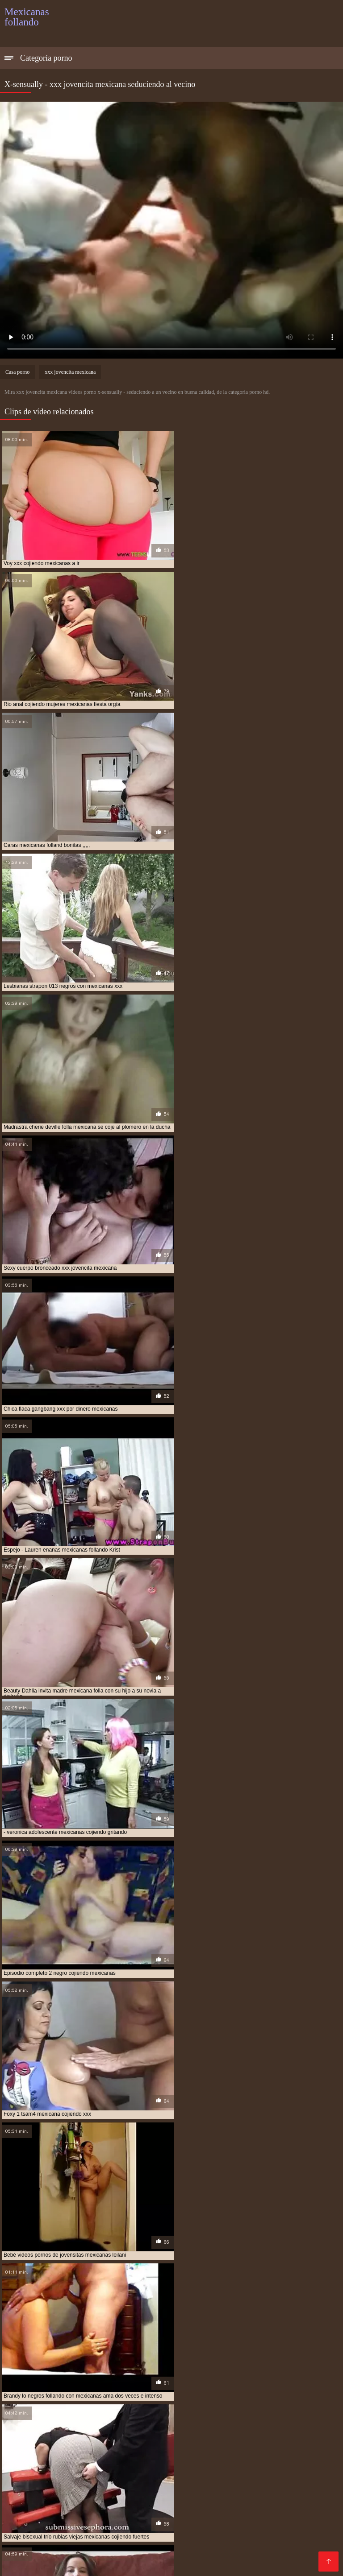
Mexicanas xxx (211, 2527)
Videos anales (267, 2542)
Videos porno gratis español (283, 2485)
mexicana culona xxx (79, 2437)
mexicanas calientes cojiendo (270, 2442)
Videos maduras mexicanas (291, 2563)
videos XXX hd (84, 2527)
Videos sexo (147, 2520)
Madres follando (30, 2527)
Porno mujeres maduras (85, 2520)
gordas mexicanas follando (102, 2413)
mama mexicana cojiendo (121, 2428)
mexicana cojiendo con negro (252, 2433)
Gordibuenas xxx (32, 2549)
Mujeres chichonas (149, 2463)
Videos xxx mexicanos (148, 2527)
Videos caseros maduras (200, 2542)
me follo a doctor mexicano (201, 2428)
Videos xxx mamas (275, 2463)
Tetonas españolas (123, 2513)
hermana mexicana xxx (96, 2418)
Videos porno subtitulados (263, 2535)
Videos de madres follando (63, 2563)
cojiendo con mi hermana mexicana (84, 2393)
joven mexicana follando (113, 2423)
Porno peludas (195, 2535)
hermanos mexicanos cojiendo (175, 2418)
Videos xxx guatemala (138, 2492)
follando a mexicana (32, 2408)
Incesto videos (186, 2499)
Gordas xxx (170, 2563)
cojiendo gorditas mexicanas (124, 2398)
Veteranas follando (225, 2470)
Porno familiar (26, 2535)
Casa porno (17, 372)
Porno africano (181, 2513)
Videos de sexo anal (83, 2463)
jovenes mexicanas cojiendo (193, 2423)
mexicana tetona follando (122, 2442)
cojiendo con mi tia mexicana (275, 2393)
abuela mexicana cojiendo (39, 2388)
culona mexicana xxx (32, 2403)
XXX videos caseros (66, 2485)
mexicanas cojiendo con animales (132, 2447)
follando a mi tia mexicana (103, 2408)
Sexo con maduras (138, 2535)
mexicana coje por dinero (110, 2433)
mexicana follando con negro (215, 2437)
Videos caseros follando (42, 2477)
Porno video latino (112, 2477)
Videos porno (272, 2513)
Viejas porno (24, 2499)
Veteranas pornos (219, 2477)
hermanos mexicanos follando (266, 2418)
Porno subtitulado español (243, 2506)
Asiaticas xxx (314, 2542)
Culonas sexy (166, 2477)
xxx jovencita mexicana (70, 372)
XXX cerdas (128, 2563)
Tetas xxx (254, 2527)
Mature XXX (227, 2513)
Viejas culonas (238, 2520)
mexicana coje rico (179, 2433)
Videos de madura (129, 2499)
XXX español (303, 2492)
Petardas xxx (94, 2542)
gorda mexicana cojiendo (251, 2408)
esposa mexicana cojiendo (272, 2403)
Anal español (288, 2499)
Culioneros (307, 2506)
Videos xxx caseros (119, 2556)
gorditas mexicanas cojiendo (252, 2413)
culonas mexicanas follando (191, 2403)
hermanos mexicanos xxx (38, 2423)
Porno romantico (78, 2535)
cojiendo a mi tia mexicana (220, 2388)
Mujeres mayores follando (46, 2513)
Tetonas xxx (214, 2485)
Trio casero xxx (167, 2485)
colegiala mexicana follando (279, 2398)
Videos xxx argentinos (80, 2470)
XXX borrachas (72, 2499)
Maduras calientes (212, 2463)
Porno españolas (169, 2506)
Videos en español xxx (155, 2470)
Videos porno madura (154, 2549)
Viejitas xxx (121, 2485)
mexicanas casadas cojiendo (42, 2447)
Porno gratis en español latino (51, 2492)
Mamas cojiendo (90, 2549)
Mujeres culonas (299, 2527)
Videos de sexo (201, 2492)
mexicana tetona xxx (194, 2442)
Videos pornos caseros (101, 2506)
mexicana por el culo (50, 2442)
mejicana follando (272, 2428)
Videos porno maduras (192, 2556)
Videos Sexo (191, 2520)
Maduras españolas (52, 2556)
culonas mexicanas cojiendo (106, 2403)
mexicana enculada (141, 2437)
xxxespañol (139, 2542)
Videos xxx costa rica (225, 2549)
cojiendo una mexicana (202, 2398)
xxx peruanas (25, 2463)
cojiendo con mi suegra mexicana (184, 2393)
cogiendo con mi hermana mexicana (130, 2388)
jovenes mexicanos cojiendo (42, 2428)
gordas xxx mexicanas (176, 2413)
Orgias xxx (270, 2477)
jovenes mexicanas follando (277, 2423)
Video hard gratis (287, 2470)
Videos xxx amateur (264, 2556)
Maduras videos (238, 2499)
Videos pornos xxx (294, 2520)
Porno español (254, 2492)
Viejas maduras (218, 2563)
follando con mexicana (177, 2408)
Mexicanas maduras (36, 2542)
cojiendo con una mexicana (41, 2398)
